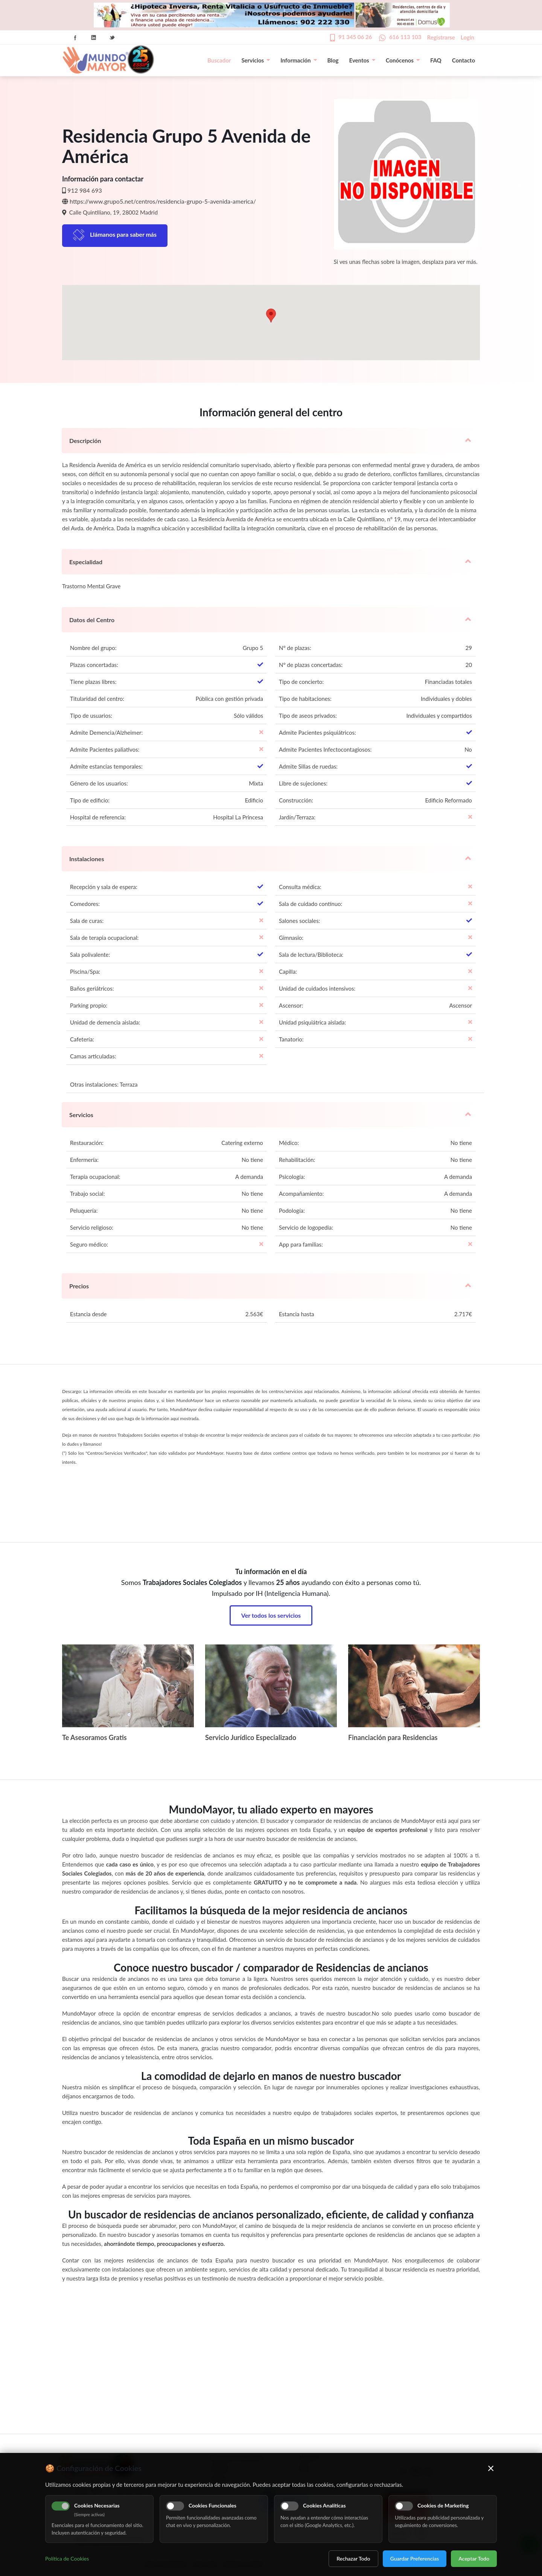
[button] (271, 316)
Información (298, 60)
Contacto (463, 60)
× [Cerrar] (491, 2468)
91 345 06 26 (355, 36)
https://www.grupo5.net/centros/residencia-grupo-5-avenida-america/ (163, 201)
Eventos (362, 60)
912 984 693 (84, 190)
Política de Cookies (67, 2558)
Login (467, 37)
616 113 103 (405, 36)
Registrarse (441, 37)
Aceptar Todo (473, 2558)
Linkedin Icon (93, 37)
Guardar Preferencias (414, 2558)
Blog (333, 60)
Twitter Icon (112, 37)
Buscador (219, 60)
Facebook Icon (75, 37)
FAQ (436, 60)
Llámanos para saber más (123, 234)
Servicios (255, 60)
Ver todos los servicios (271, 1615)
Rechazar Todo (353, 2558)
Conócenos (403, 60)
